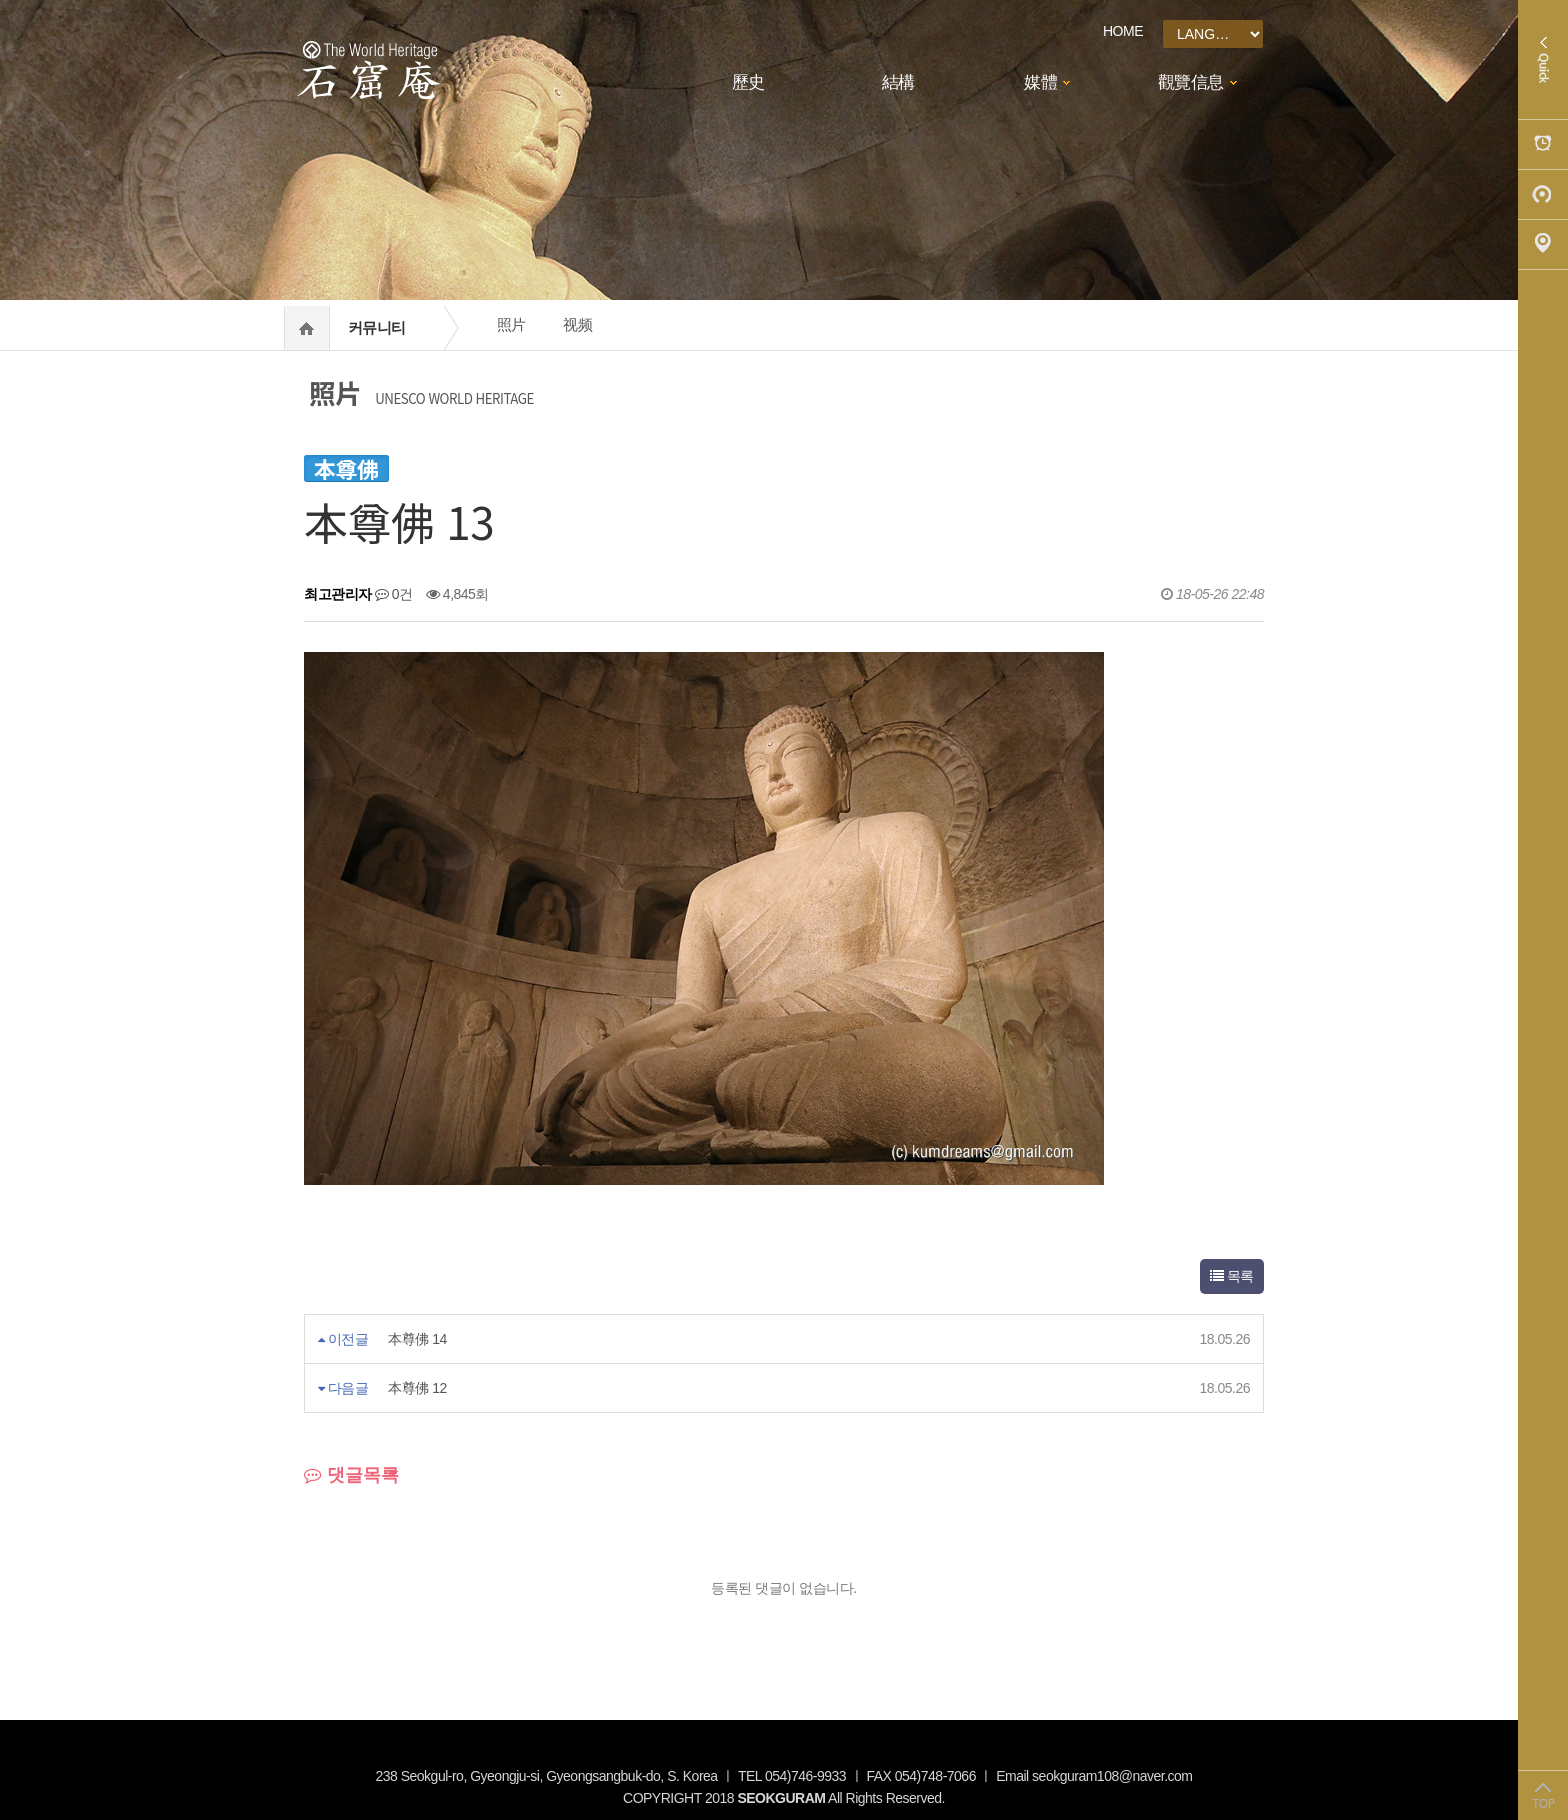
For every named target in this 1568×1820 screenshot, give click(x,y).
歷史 (748, 82)
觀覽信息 (1191, 82)
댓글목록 (351, 1475)
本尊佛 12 (417, 1388)
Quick (1543, 60)
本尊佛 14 (417, 1339)
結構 (898, 82)
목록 (1232, 1276)
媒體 (1040, 82)
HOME (1123, 31)
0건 (394, 594)
